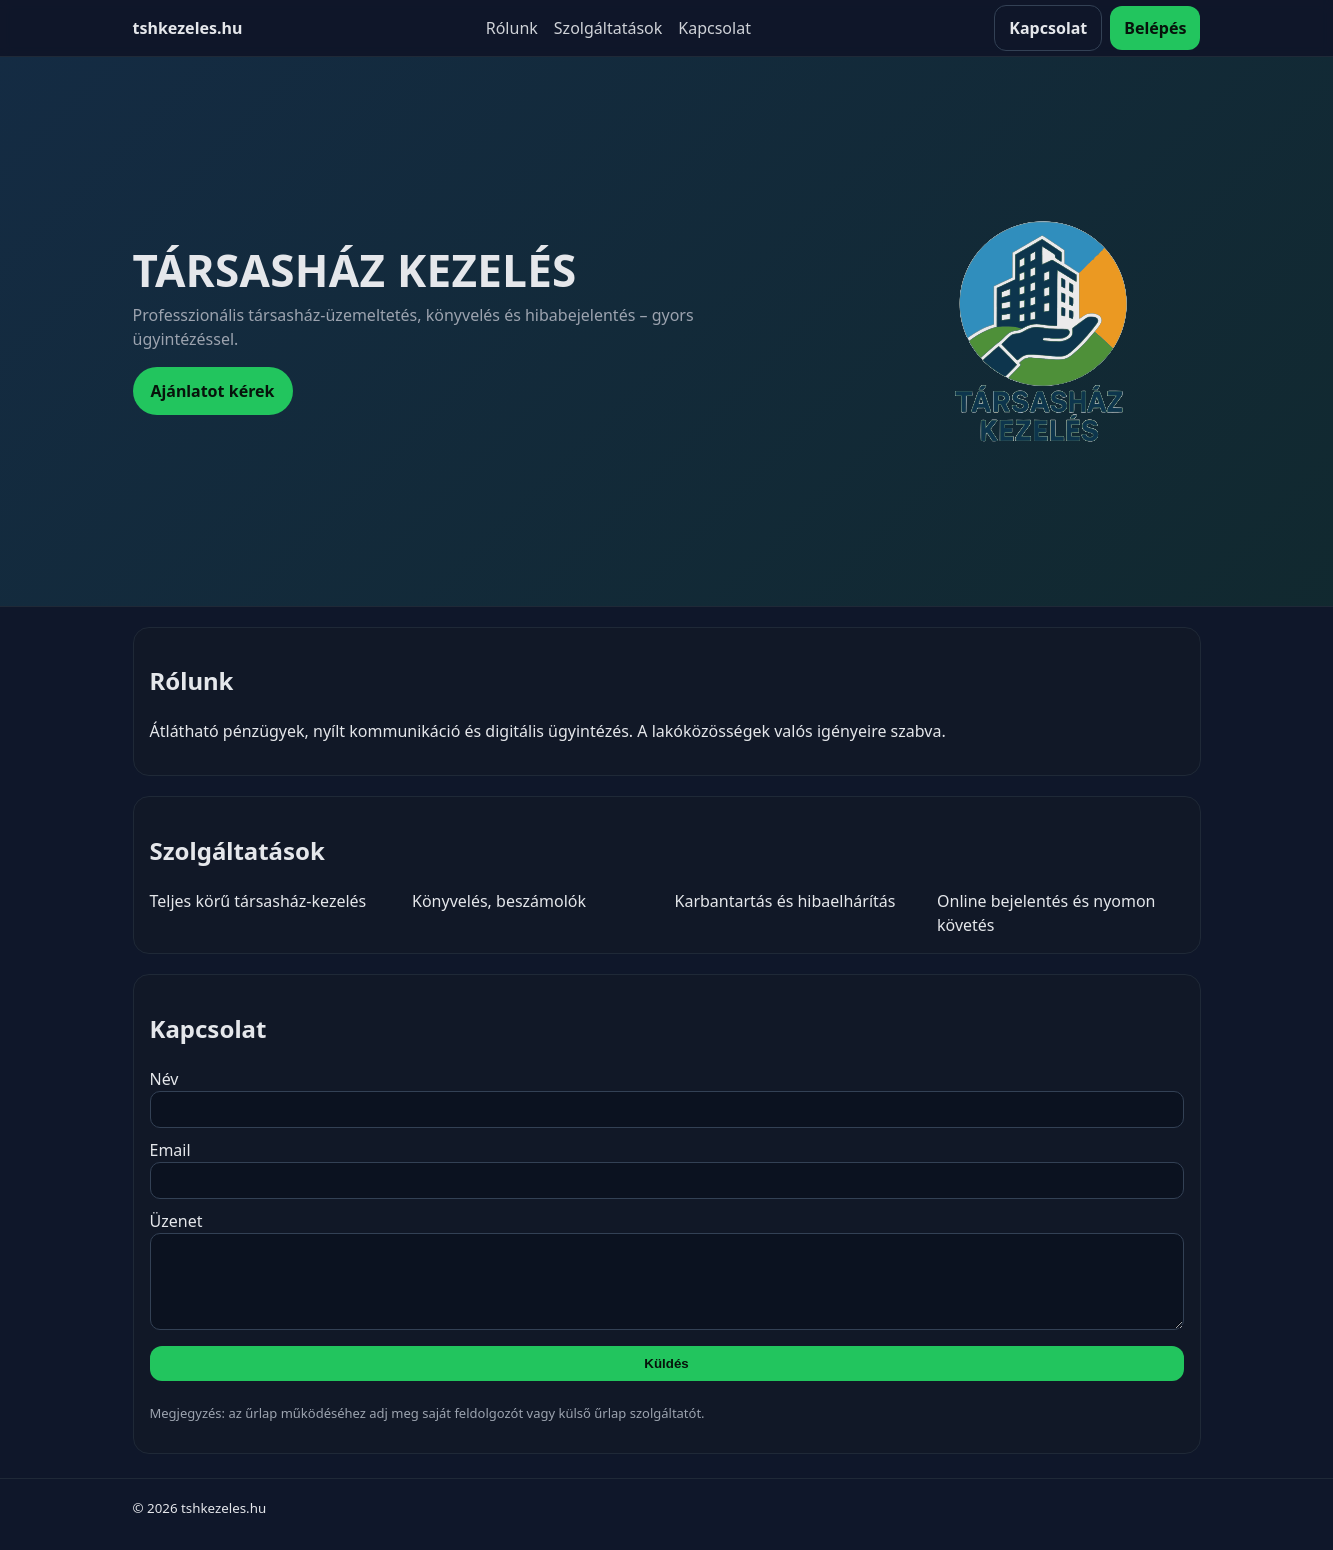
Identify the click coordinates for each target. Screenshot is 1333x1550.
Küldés (666, 1378)
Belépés (1155, 28)
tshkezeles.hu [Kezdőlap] (188, 28)
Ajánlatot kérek (213, 391)
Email (667, 1169)
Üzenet (667, 1277)
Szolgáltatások (608, 28)
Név (667, 1098)
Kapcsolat (714, 28)
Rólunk (512, 28)
